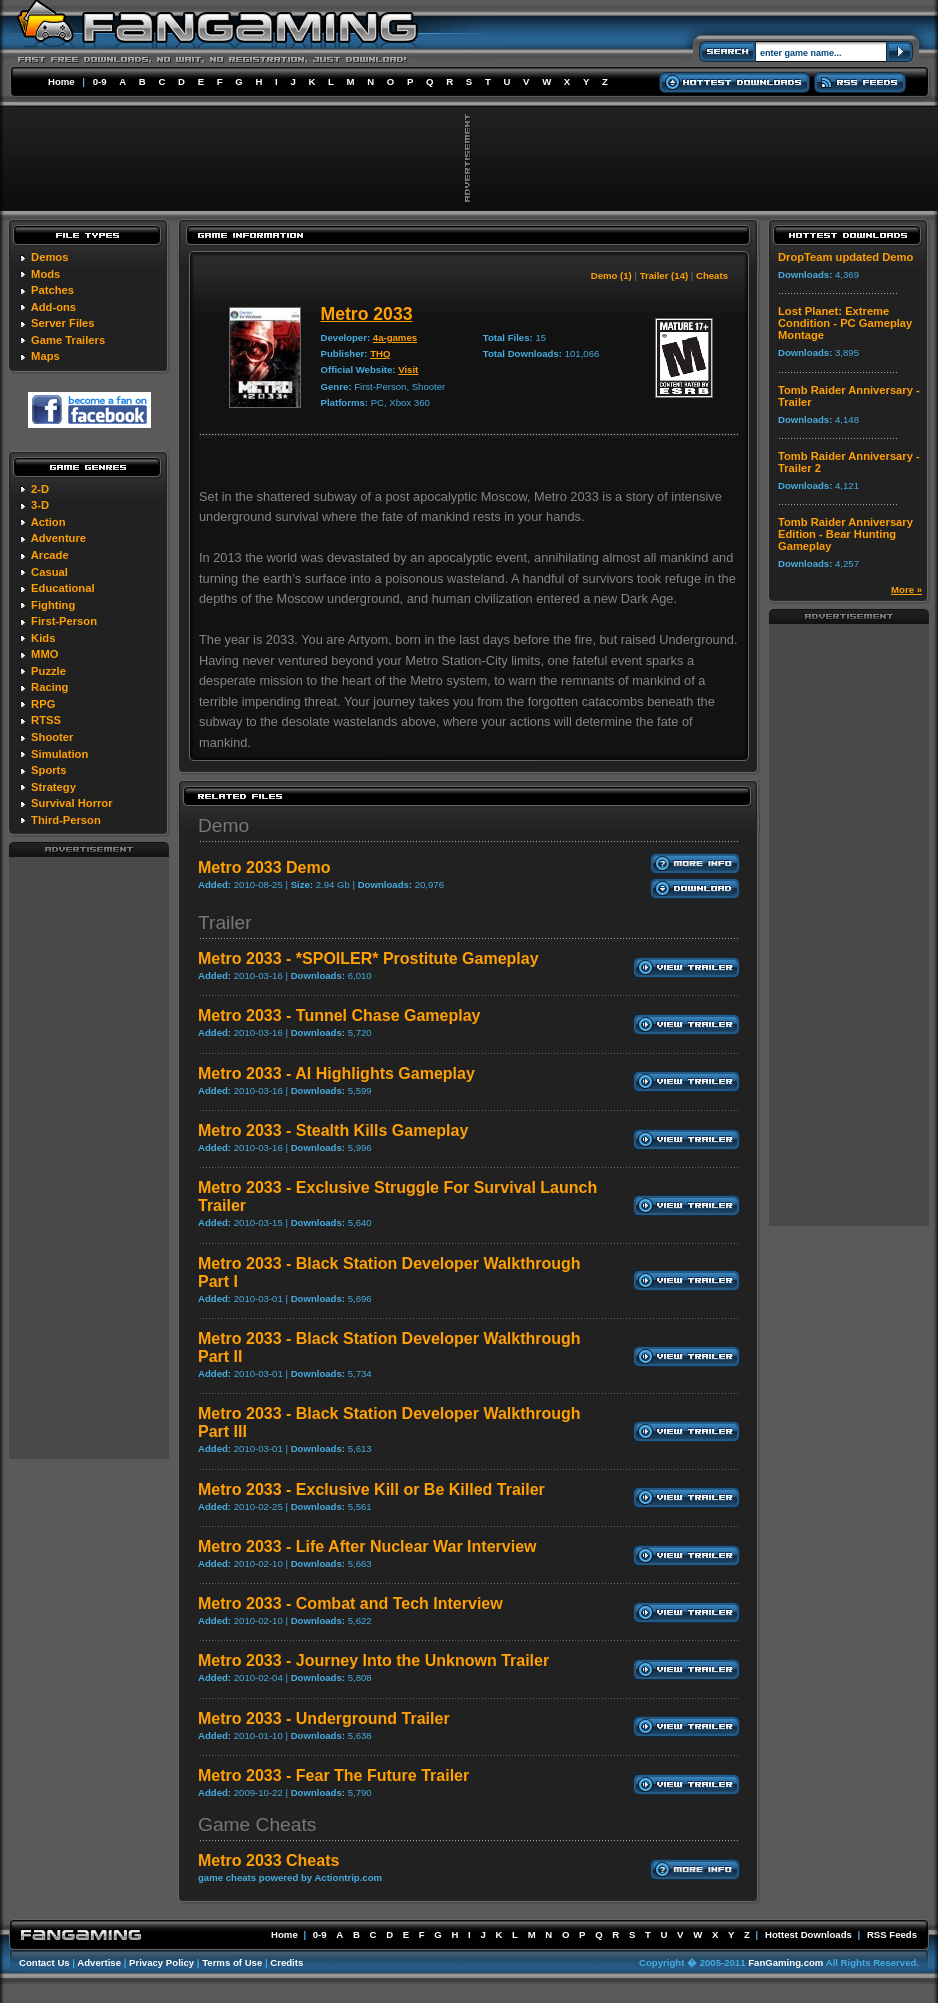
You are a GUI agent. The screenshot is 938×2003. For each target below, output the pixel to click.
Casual (49, 572)
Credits (286, 1962)
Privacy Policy (161, 1962)
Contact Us (44, 1962)
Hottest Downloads (808, 1934)
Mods (45, 274)
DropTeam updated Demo (845, 257)
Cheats (712, 275)
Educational (62, 588)
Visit (408, 369)
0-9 (100, 81)
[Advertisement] (89, 1157)
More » (906, 589)
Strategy (53, 787)
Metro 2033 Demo (264, 867)
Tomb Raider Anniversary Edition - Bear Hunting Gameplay (845, 534)
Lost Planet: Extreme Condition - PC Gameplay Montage (845, 323)
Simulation (59, 754)
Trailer (225, 922)
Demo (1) (611, 275)
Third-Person (66, 820)
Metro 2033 (367, 314)
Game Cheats (257, 1824)
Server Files (62, 323)
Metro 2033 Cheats (268, 1860)
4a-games (395, 337)
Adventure (58, 538)
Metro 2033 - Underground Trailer (324, 1718)
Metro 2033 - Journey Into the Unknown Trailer (373, 1660)
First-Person (64, 621)
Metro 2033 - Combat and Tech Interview (350, 1603)
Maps (45, 356)
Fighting (53, 605)
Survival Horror (71, 803)
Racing (49, 687)
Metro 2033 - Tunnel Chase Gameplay (339, 1015)
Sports (48, 770)
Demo (223, 825)
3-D (40, 505)
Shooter (52, 737)
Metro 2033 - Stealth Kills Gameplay (333, 1130)
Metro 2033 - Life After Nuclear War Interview (367, 1546)
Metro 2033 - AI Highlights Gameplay (336, 1073)
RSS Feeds (892, 1934)
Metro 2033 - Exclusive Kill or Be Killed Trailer (371, 1489)
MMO (44, 654)
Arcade (50, 555)
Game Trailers (68, 340)
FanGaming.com (785, 1962)
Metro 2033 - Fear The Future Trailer (333, 1775)
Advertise (99, 1962)
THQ (380, 353)
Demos (49, 257)
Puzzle (48, 671)
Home (61, 81)
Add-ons (53, 307)
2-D (40, 489)
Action (48, 522)
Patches (52, 290)
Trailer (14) (664, 275)
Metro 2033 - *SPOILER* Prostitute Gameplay (368, 958)
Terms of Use (232, 1962)
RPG (43, 704)
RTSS (46, 720)
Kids (43, 638)
